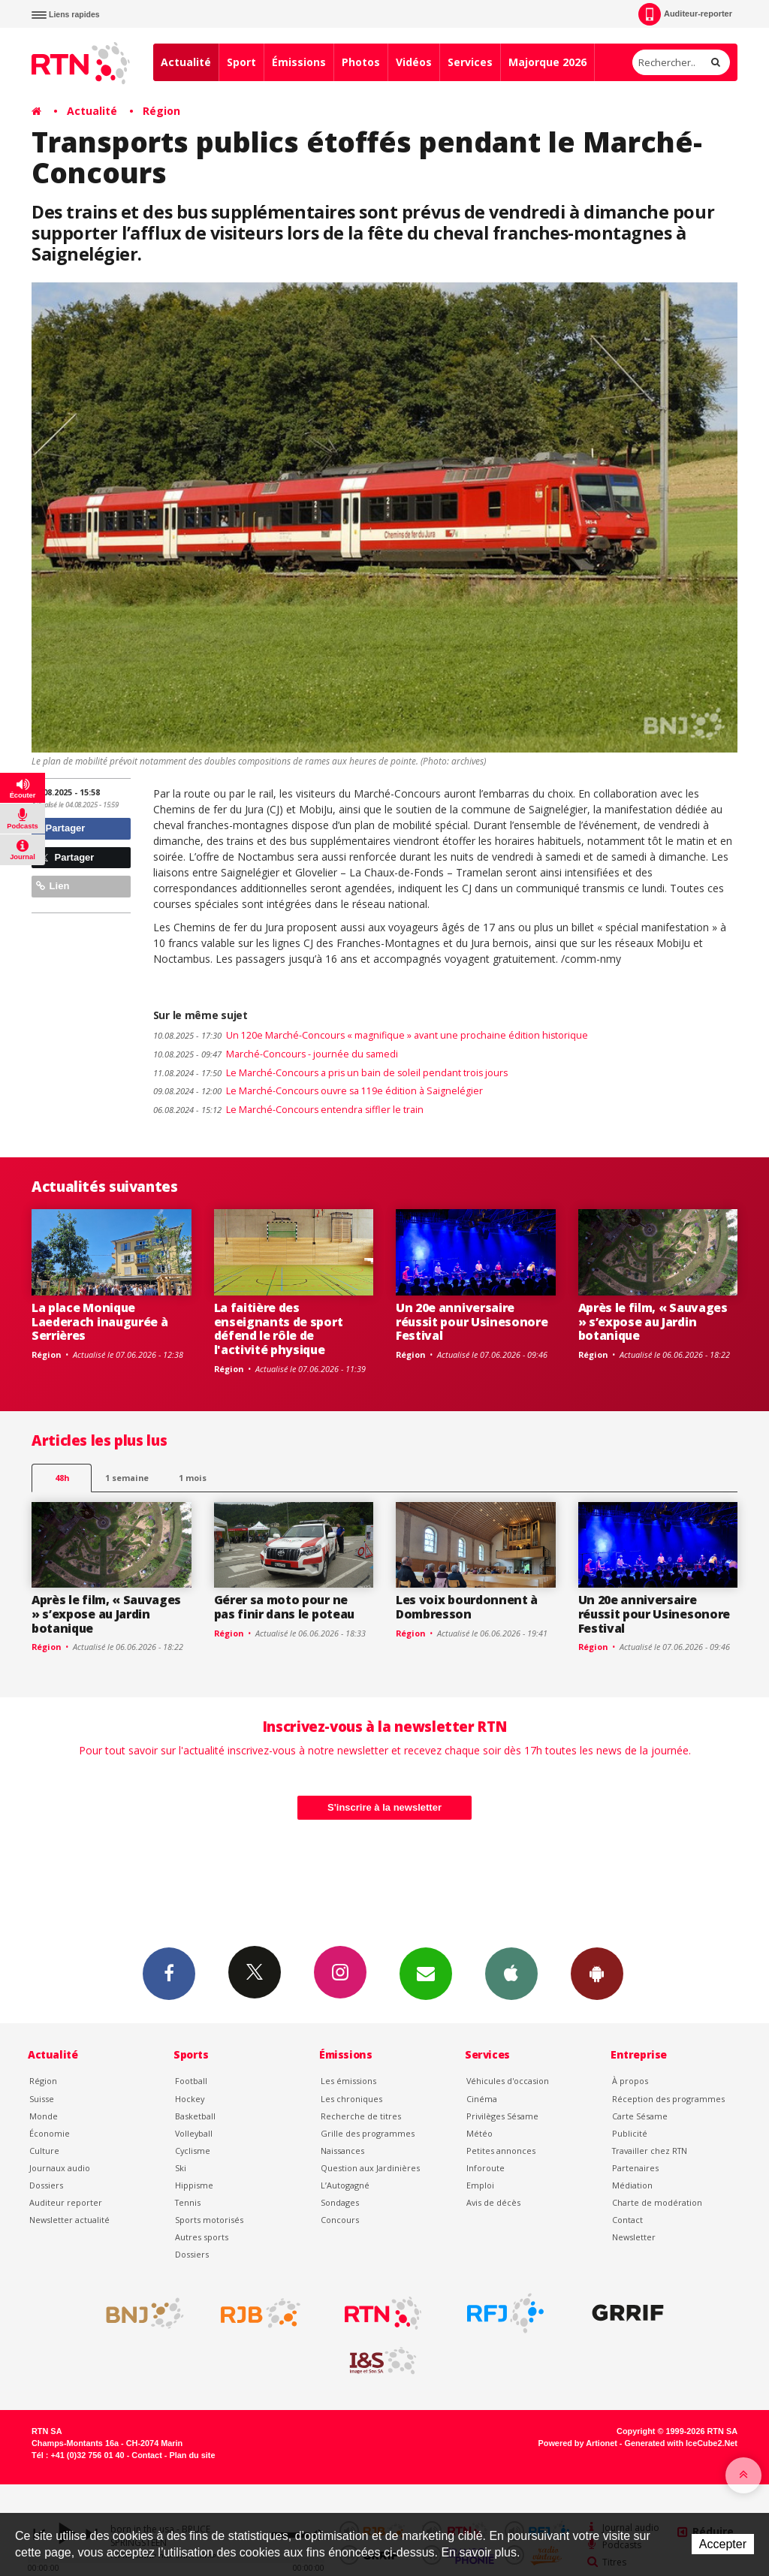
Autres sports (201, 2237)
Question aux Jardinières (370, 2168)
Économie (49, 2133)
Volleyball (194, 2133)
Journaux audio (59, 2168)
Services (470, 62)
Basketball (195, 2116)
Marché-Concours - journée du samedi (275, 1054)
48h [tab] (62, 1477)
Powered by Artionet (577, 2443)
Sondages (340, 2202)
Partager (60, 828)
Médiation (632, 2185)
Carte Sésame (640, 2116)
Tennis (188, 2202)
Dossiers (46, 2185)
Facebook (169, 1972)
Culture (44, 2150)
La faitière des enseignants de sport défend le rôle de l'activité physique (278, 1329)
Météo (479, 2133)
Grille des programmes (368, 2133)
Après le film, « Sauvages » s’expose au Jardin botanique (653, 1321)
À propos (630, 2081)
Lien (52, 885)
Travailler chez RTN (649, 2150)
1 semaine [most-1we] (127, 1477)
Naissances (342, 2150)
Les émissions (348, 2081)
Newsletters (426, 1972)
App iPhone (511, 1972)
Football (191, 2081)
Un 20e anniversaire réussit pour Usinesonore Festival (471, 1321)
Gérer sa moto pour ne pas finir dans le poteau (284, 1606)
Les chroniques (351, 2099)
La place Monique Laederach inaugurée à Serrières (99, 1321)
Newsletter (634, 2237)
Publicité (629, 2133)
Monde (43, 2116)
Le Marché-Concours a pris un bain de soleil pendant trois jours (330, 1072)
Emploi (480, 2185)
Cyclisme (192, 2150)
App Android (597, 1972)
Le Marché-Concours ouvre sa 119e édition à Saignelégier (318, 1090)
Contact (627, 2220)
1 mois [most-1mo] (193, 1477)
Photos (361, 62)
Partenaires (635, 2168)
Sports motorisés (209, 2220)
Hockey (189, 2099)
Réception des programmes (668, 2099)
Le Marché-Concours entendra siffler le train (288, 1109)
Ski (180, 2168)
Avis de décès (493, 2202)
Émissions (299, 62)
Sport (241, 62)
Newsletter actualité (69, 2220)
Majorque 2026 (547, 62)
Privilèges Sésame (502, 2116)
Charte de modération (657, 2202)
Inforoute (485, 2168)
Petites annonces (500, 2150)
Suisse (41, 2099)
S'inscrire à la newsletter (384, 1807)
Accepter (722, 2544)
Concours (340, 2220)
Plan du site (192, 2455)
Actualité (186, 62)
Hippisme (194, 2185)
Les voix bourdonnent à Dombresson (467, 1606)
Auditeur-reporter (685, 14)
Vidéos (414, 62)
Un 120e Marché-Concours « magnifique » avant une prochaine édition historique (370, 1035)
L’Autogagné (345, 2185)
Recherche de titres (361, 2116)
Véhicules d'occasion (507, 2081)
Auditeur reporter (65, 2202)
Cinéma (481, 2099)
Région (161, 111)
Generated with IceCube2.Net (681, 2443)
